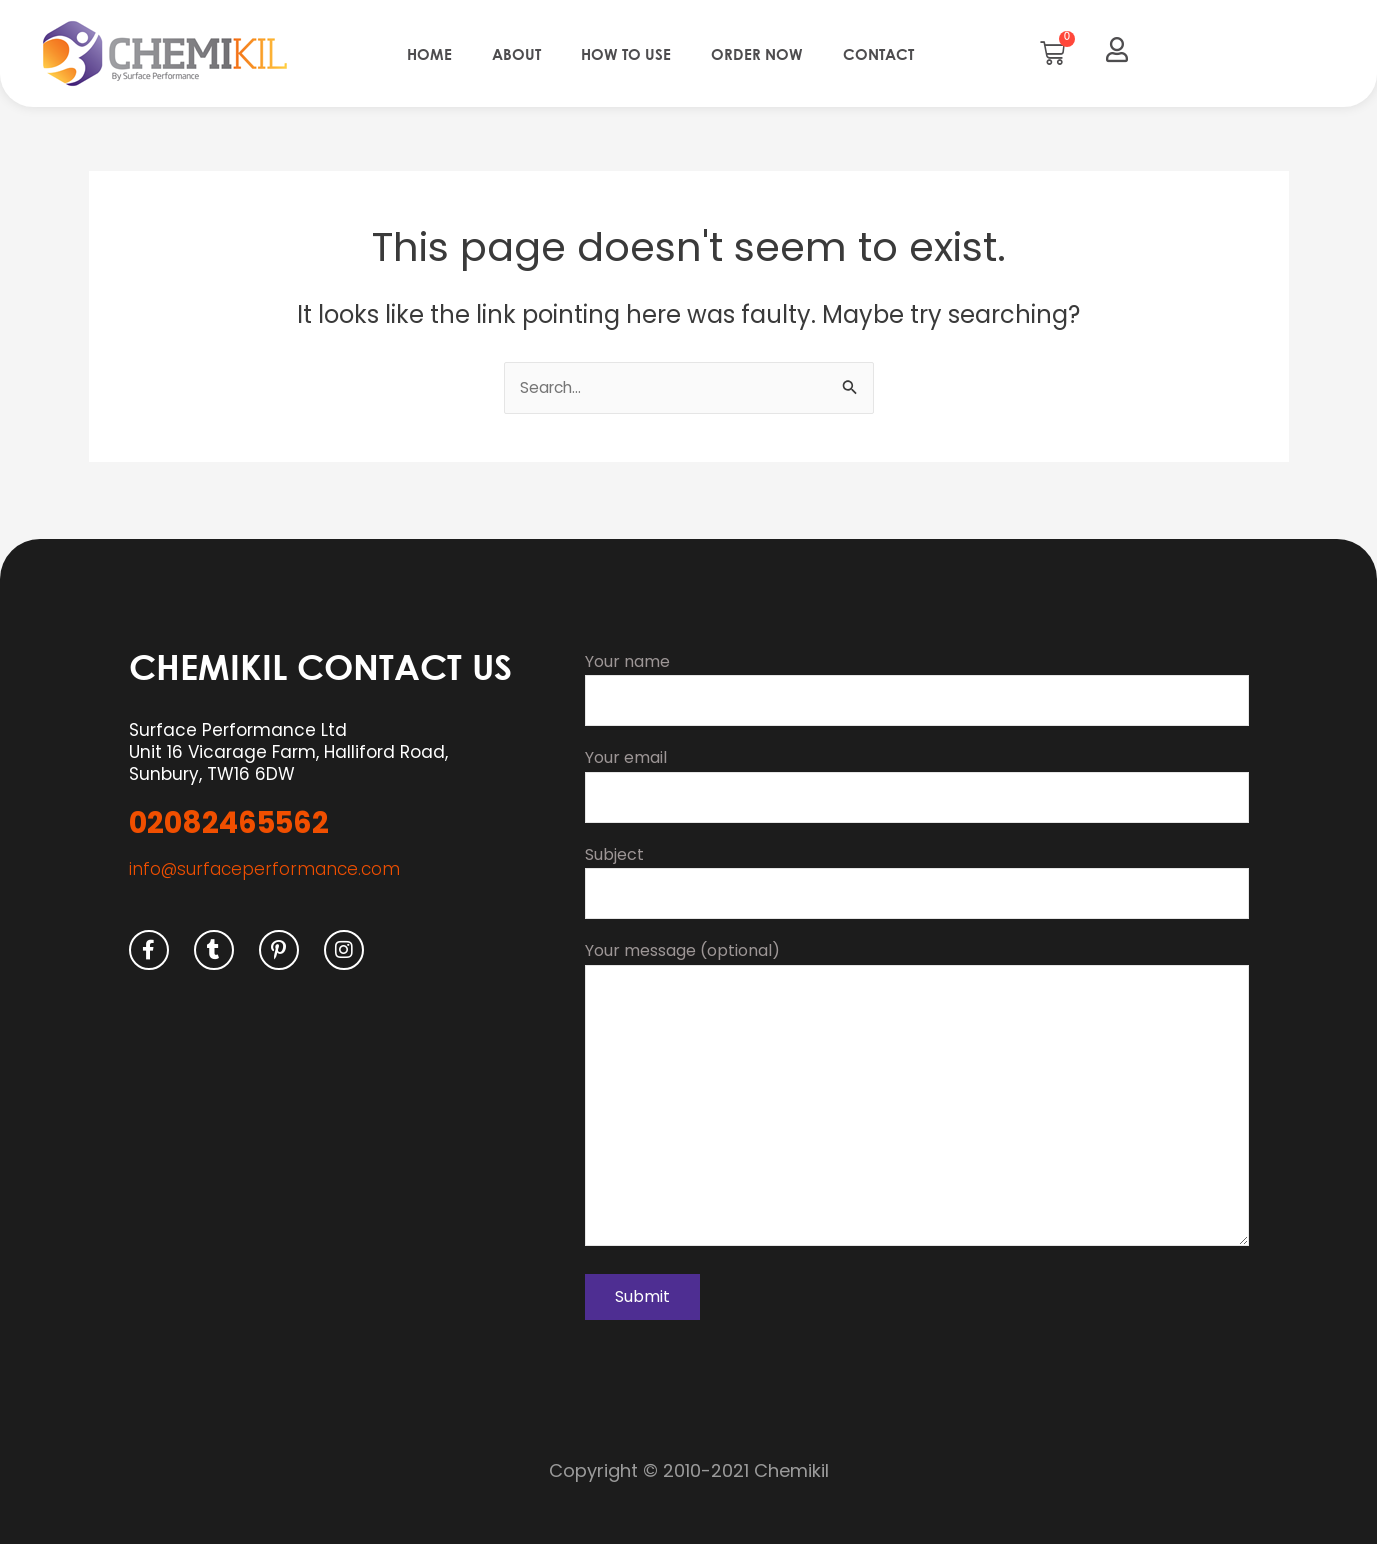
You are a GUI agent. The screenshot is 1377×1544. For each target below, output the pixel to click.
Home (429, 54)
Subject (917, 873)
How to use (626, 54)
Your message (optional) (917, 1093)
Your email (917, 775)
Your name (917, 677)
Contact (878, 54)
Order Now (757, 54)
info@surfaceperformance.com (264, 857)
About (516, 54)
